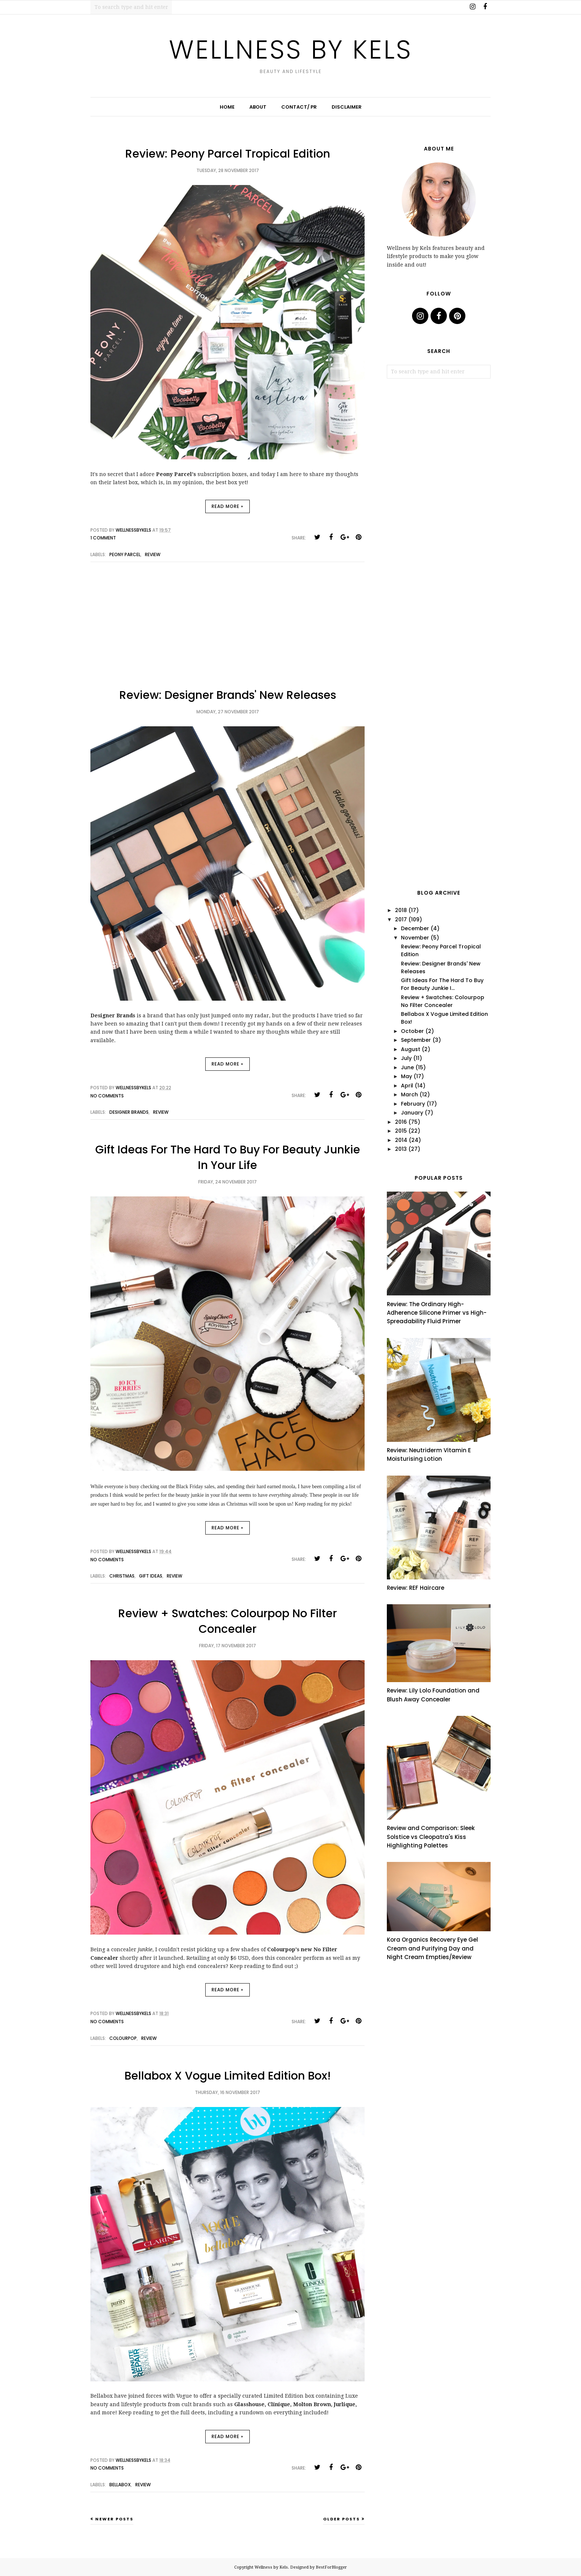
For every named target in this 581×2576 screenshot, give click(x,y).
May (406, 1076)
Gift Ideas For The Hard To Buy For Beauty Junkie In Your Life (227, 1157)
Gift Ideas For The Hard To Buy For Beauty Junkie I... (442, 984)
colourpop (123, 2038)
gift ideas (150, 1576)
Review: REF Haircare (415, 1588)
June (407, 1067)
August (410, 1049)
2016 (401, 1122)
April (407, 1085)
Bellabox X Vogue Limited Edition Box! (227, 2076)
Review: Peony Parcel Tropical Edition (227, 154)
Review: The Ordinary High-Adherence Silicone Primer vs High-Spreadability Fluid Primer (437, 1312)
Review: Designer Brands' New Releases (227, 695)
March (409, 1094)
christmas (122, 1576)
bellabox (120, 2484)
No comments (107, 1096)
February (413, 1103)
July (406, 1058)
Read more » (227, 506)
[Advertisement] (227, 630)
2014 (401, 1140)
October (412, 1031)
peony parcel (124, 554)
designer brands (129, 1112)
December (415, 928)
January (412, 1112)
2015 (401, 1131)
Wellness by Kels (290, 49)
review (152, 554)
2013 (401, 1149)
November (415, 937)
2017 (401, 919)
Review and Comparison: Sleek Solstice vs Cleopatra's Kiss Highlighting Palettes (431, 1836)
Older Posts (341, 2519)
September (416, 1040)
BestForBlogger (331, 2567)
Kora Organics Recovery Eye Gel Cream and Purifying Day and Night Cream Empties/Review (432, 1948)
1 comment (103, 538)
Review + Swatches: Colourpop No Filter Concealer (227, 1621)
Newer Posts (114, 2519)
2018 (401, 910)
